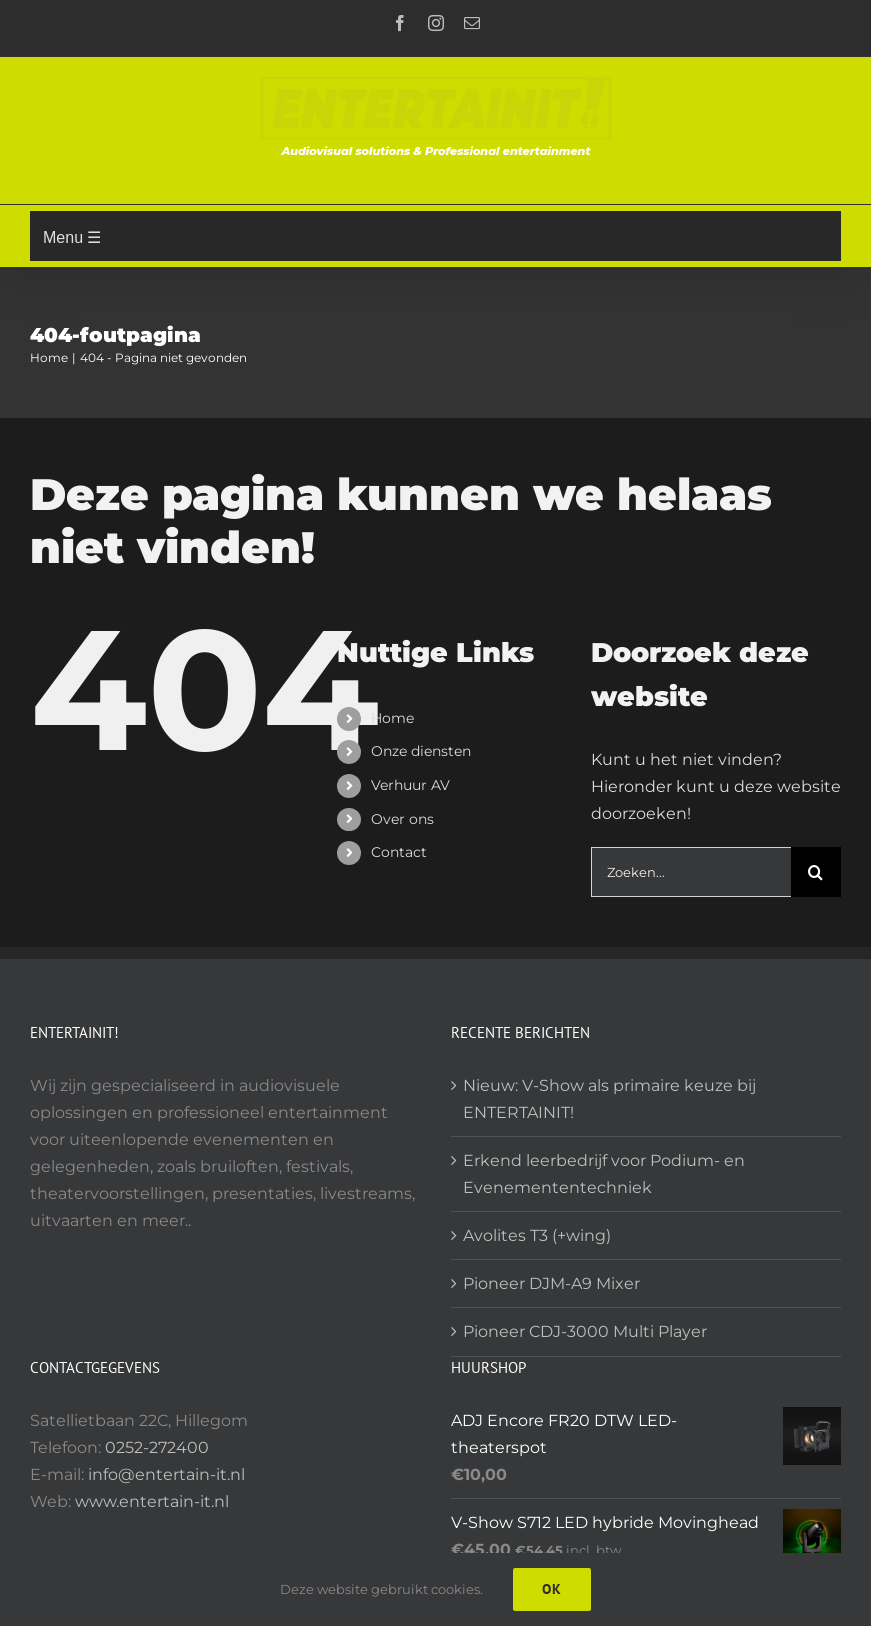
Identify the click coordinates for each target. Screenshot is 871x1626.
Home (392, 718)
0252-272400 (157, 1447)
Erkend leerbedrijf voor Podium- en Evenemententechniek (604, 1174)
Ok (552, 1589)
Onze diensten (421, 751)
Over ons (402, 819)
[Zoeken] (816, 872)
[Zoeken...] (691, 872)
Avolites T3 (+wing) (537, 1235)
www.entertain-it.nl (152, 1501)
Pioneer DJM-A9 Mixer (551, 1283)
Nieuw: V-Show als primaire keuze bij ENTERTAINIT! (609, 1099)
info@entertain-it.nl (166, 1474)
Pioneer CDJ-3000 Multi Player (585, 1331)
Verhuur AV (410, 785)
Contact (399, 852)
